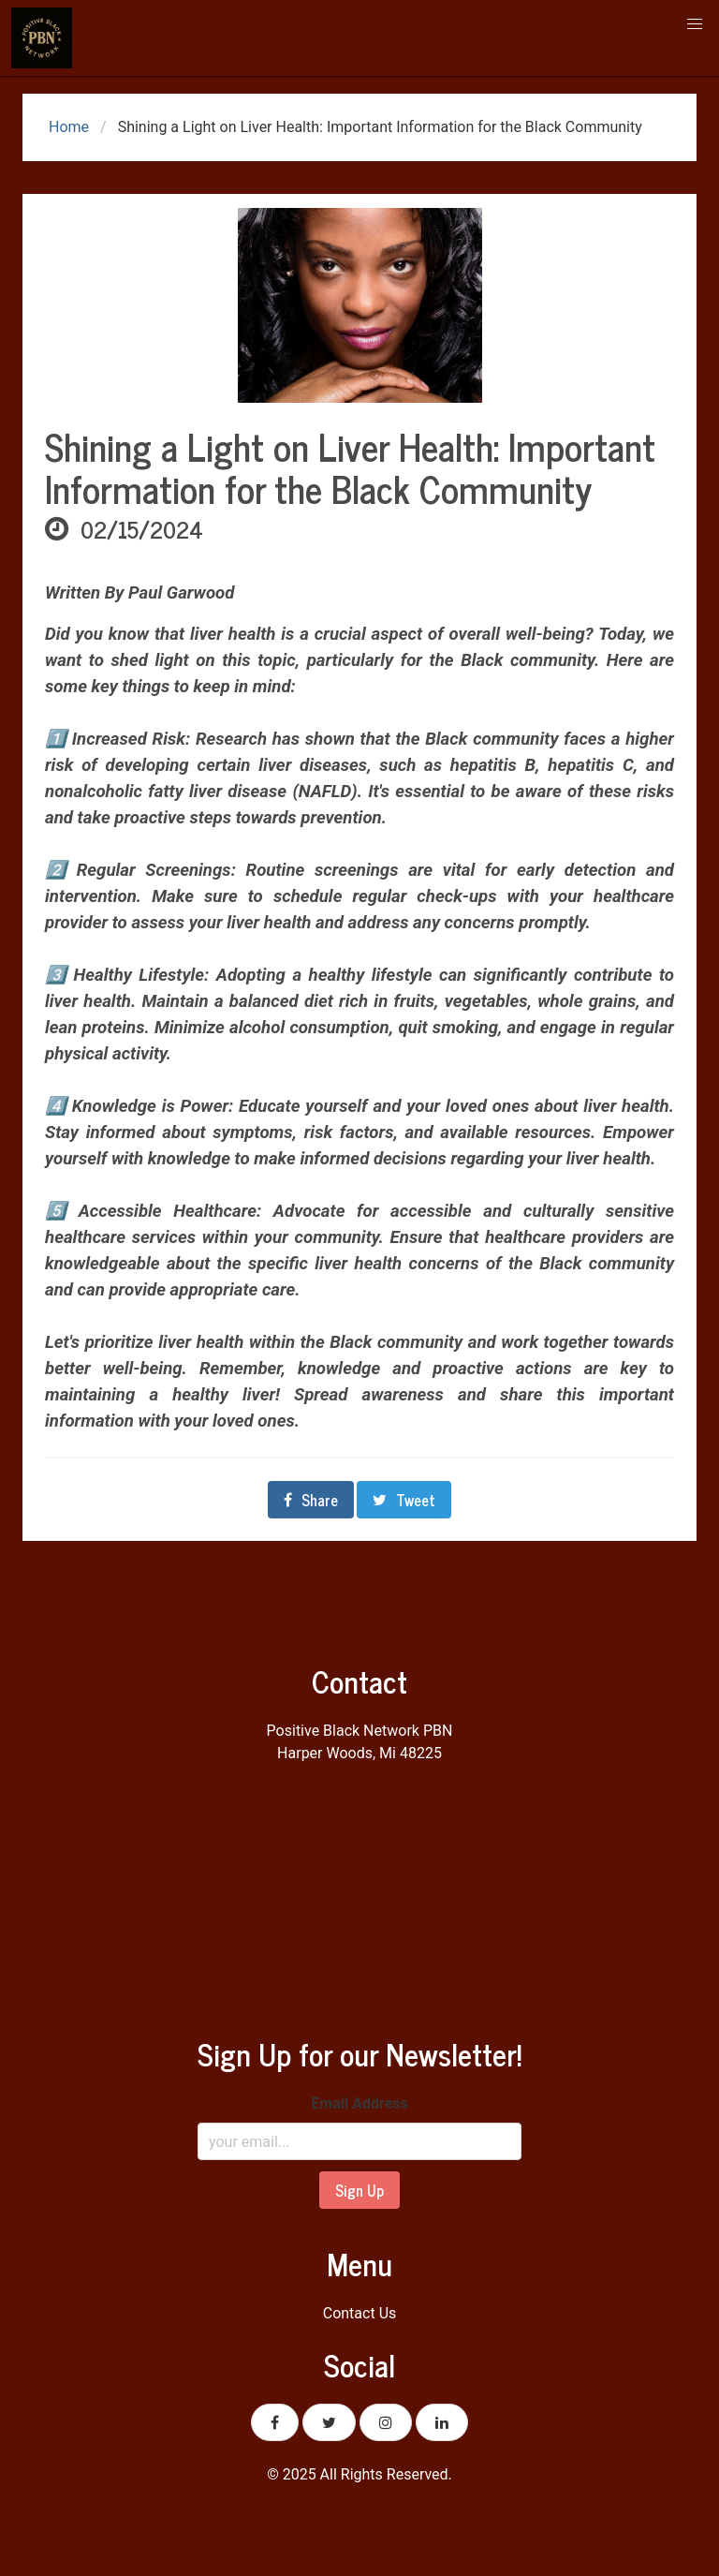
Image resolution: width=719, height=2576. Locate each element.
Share (311, 1500)
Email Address (359, 2103)
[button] (694, 24)
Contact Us (360, 2313)
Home (67, 127)
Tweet (404, 1500)
